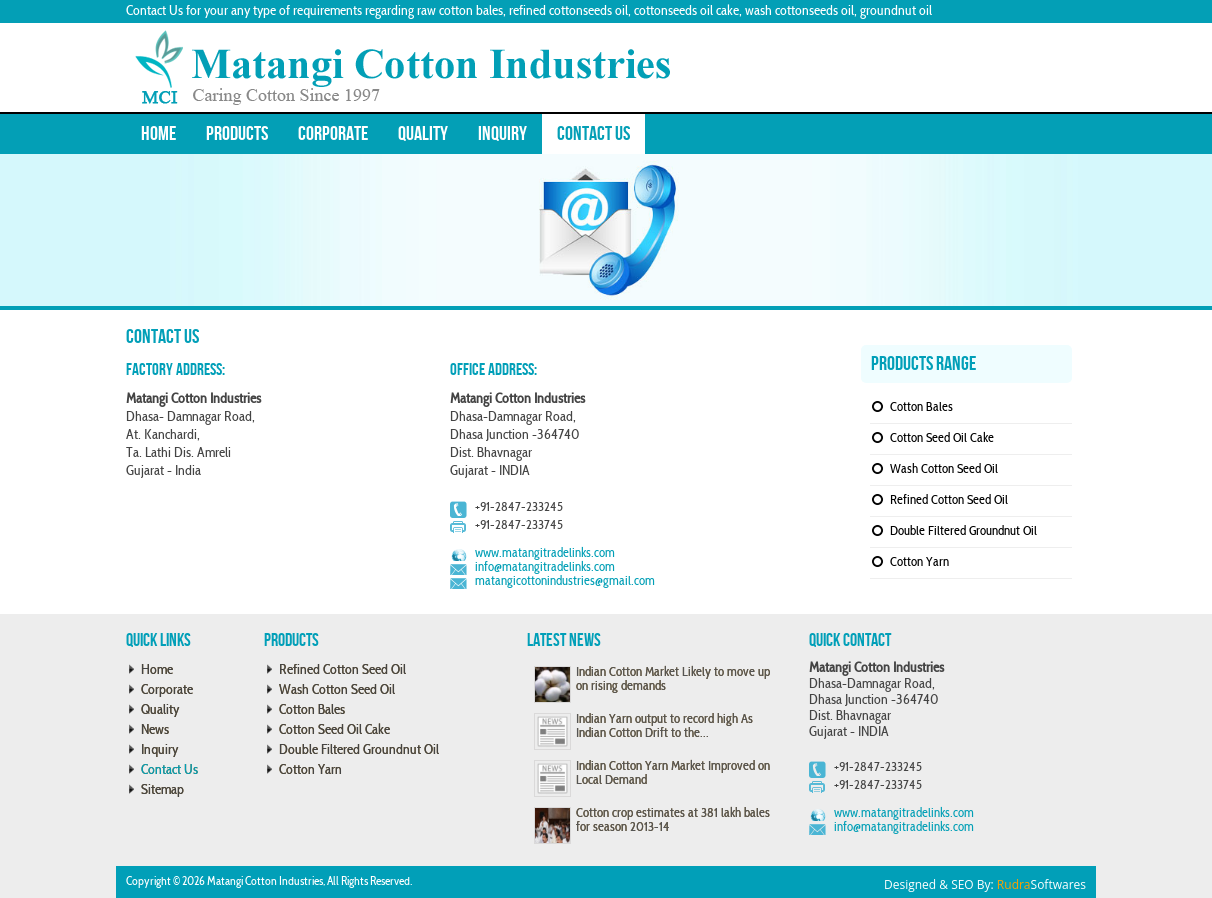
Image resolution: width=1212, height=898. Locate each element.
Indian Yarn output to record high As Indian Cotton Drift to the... (664, 727)
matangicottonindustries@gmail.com (565, 582)
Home (158, 134)
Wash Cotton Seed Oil (944, 470)
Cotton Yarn (919, 563)
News (155, 730)
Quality (423, 134)
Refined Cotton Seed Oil (949, 501)
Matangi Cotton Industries (265, 882)
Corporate (333, 134)
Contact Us (593, 134)
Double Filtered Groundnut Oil (963, 532)
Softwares (1041, 884)
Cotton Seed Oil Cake (942, 439)
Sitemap (162, 790)
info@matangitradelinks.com (545, 568)
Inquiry (502, 134)
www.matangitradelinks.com (545, 554)
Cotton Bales (921, 408)
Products (237, 134)
